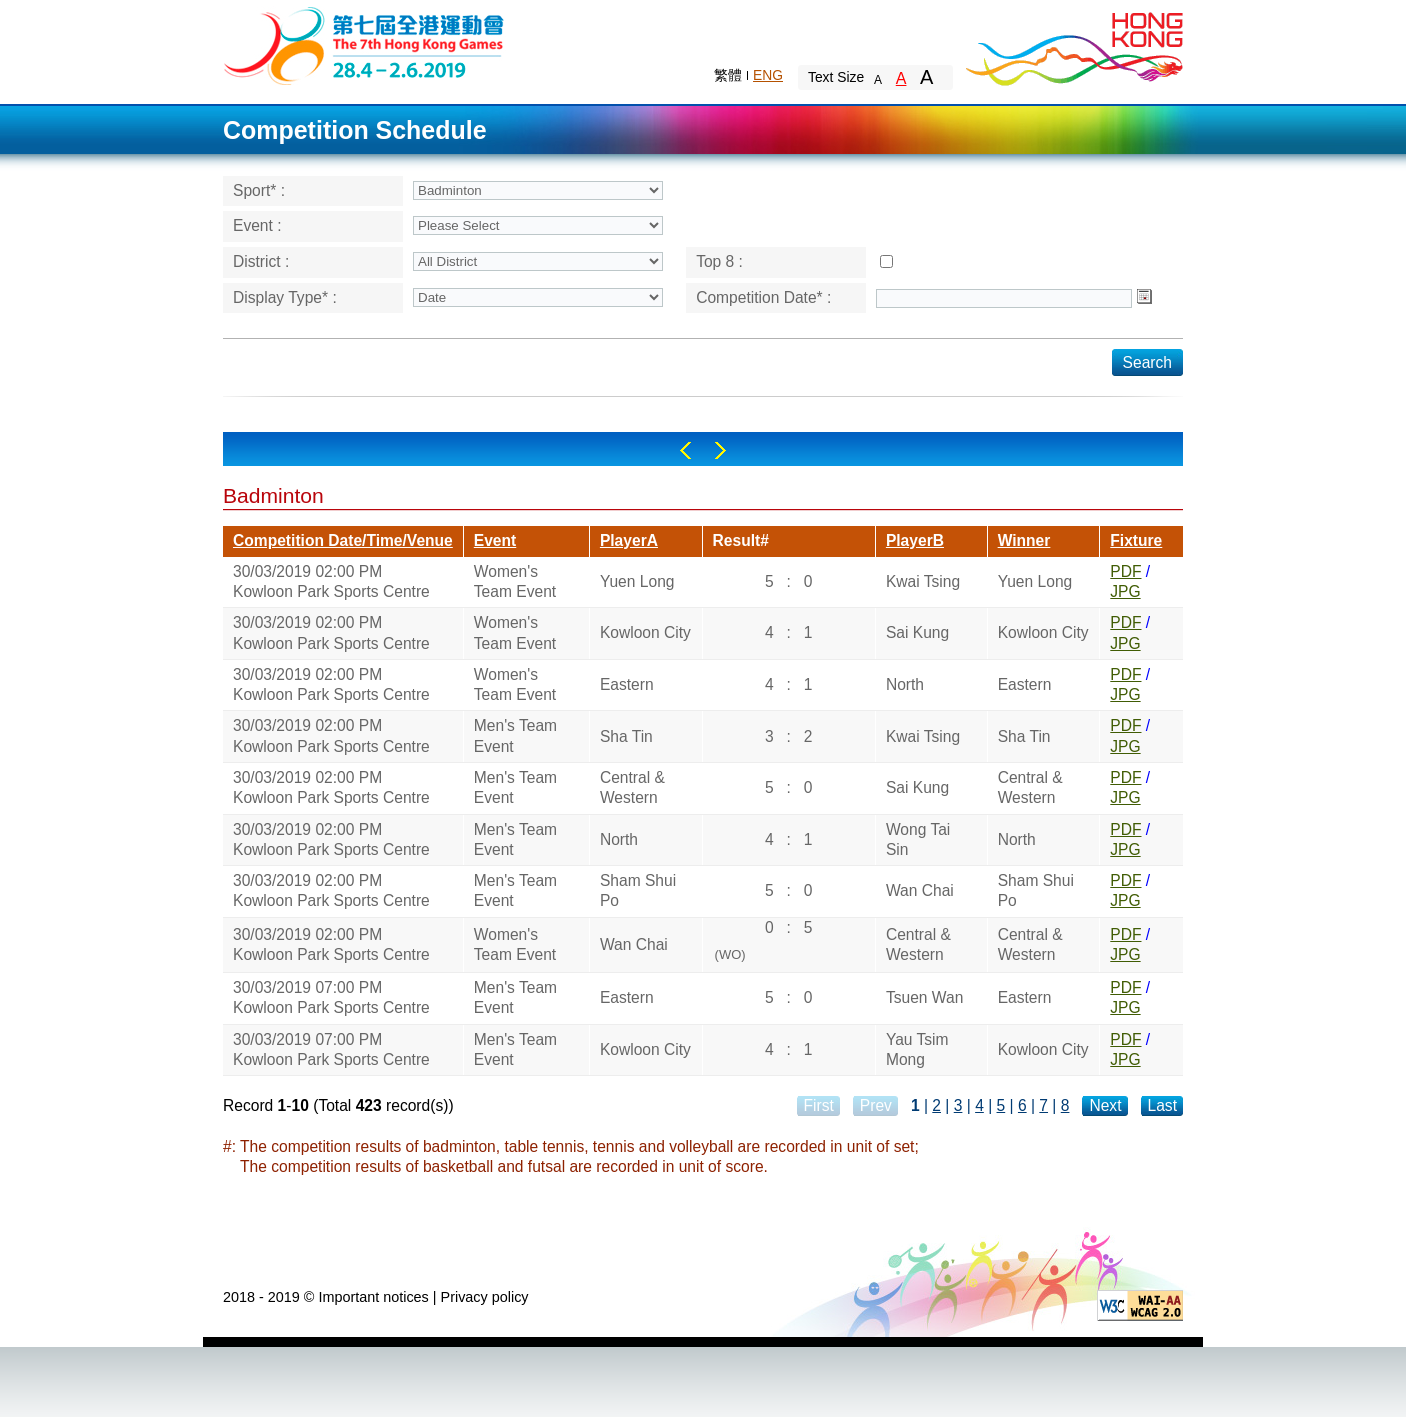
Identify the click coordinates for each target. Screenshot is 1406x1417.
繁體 (728, 75)
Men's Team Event (515, 735)
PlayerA (629, 540)
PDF (1125, 571)
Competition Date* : (763, 297)
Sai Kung (917, 632)
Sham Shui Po (638, 890)
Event (495, 540)
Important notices (373, 1297)
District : (261, 261)
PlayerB (915, 540)
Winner (1024, 540)
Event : (257, 225)
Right (720, 450)
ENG (768, 75)
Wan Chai (920, 890)
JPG (1125, 591)
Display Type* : (285, 297)
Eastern (627, 684)
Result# (741, 540)
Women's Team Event (515, 581)
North (905, 684)
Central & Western (632, 787)
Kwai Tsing (923, 581)
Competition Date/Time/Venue (343, 540)
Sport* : (259, 190)
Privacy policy (485, 1297)
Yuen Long (637, 581)
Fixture (1136, 540)
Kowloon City (645, 632)
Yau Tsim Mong (917, 1049)
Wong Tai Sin (918, 839)
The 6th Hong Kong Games (364, 44)
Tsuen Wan (924, 997)
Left (685, 450)
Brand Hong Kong (1073, 45)
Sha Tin (626, 736)
